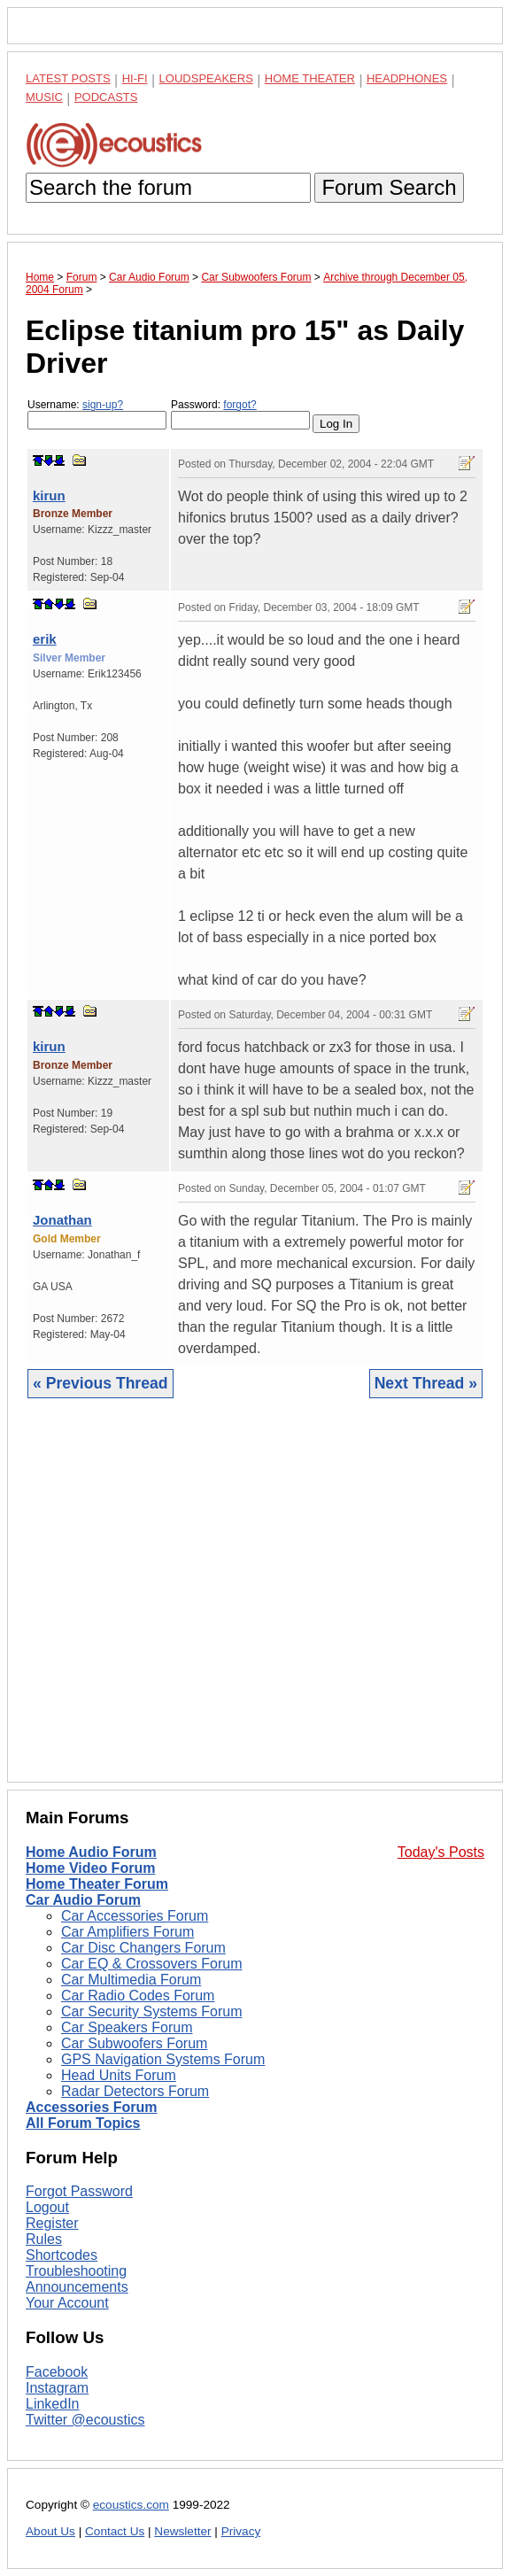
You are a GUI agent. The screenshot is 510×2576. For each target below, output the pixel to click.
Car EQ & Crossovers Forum (151, 1963)
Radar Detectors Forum (135, 2091)
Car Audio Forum (83, 1899)
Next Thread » (426, 1383)
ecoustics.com (131, 2504)
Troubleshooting (76, 2270)
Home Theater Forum (97, 1883)
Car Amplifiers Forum (127, 1931)
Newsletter (182, 2531)
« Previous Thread (100, 1383)
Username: (96, 413)
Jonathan (62, 1219)
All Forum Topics (83, 2123)
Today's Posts (441, 1852)
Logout (47, 2207)
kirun (49, 495)
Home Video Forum (90, 1868)
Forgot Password (79, 2191)
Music (44, 97)
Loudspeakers (206, 78)
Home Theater (310, 78)
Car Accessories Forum (134, 1915)
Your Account (67, 2302)
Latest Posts (68, 78)
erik (45, 638)
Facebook (57, 2371)
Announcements (77, 2286)
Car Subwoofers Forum (134, 2043)
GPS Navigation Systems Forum (163, 2059)
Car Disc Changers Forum (143, 1947)
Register (52, 2223)
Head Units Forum (118, 2075)
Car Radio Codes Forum (137, 1995)
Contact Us (114, 2531)
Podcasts (106, 97)
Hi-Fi (135, 78)
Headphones (407, 78)
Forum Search (388, 187)
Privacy (241, 2531)
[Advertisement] (255, 1603)
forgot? (239, 404)
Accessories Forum (92, 2107)
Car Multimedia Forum (131, 1979)
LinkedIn (53, 2403)
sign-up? (102, 404)
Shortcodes (61, 2255)
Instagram (57, 2387)
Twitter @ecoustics (85, 2419)
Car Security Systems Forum (151, 2011)
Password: (240, 413)
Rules (44, 2239)
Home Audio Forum (91, 1852)
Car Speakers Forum (127, 2027)
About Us (50, 2531)
